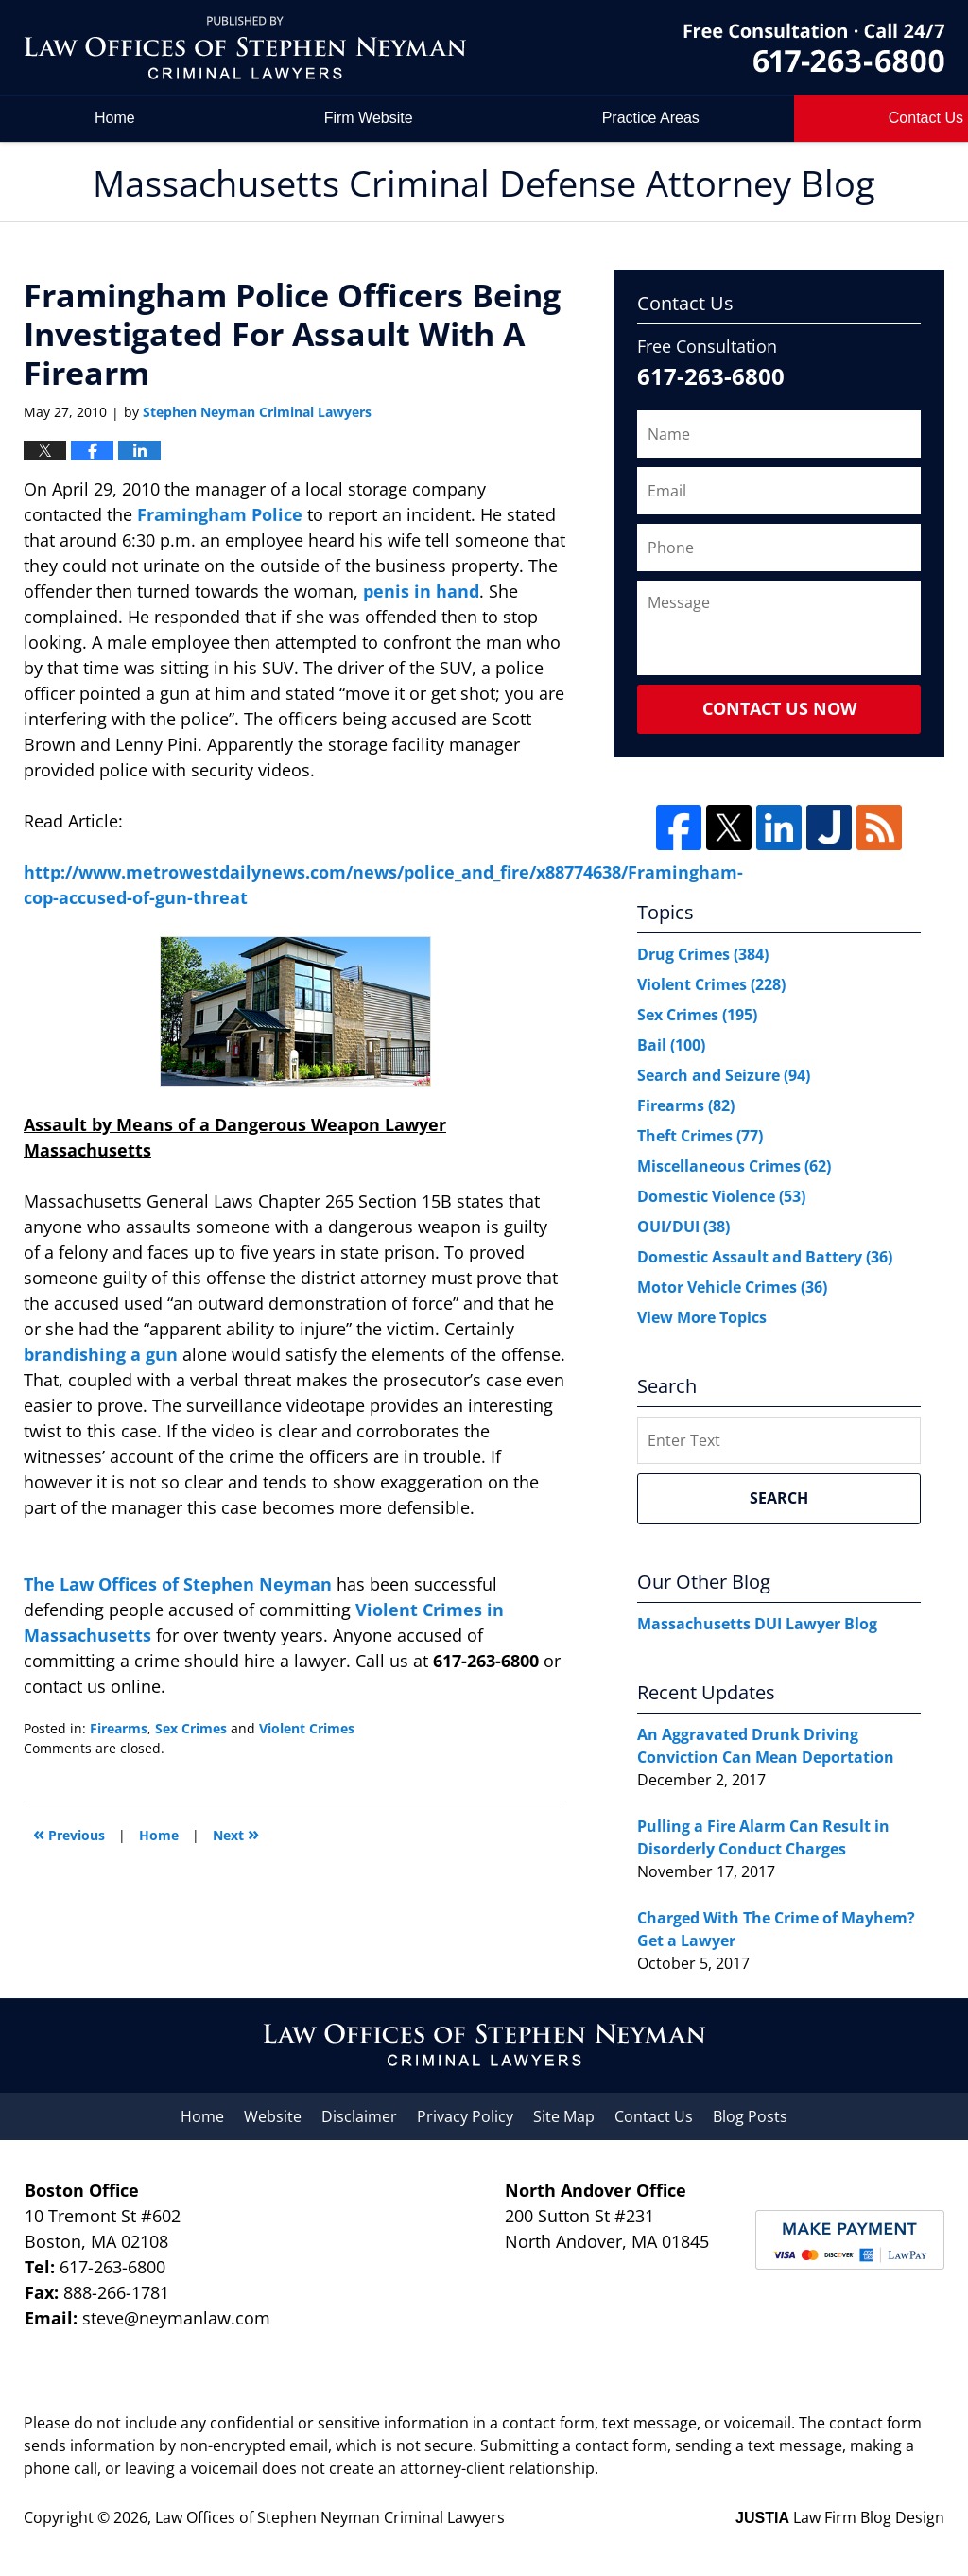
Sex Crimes (191, 1728)
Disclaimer (359, 2116)
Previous (69, 1833)
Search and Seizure (723, 1075)
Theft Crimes (700, 1135)
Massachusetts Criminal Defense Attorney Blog (245, 47)
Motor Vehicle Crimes (732, 1287)
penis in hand (421, 591)
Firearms (118, 1728)
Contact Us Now (779, 708)
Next (236, 1833)
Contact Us (653, 2116)
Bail (671, 1045)
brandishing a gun (103, 1354)
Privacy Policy (465, 2116)
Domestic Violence (721, 1196)
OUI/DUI (683, 1226)
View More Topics (702, 1317)
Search (779, 1498)
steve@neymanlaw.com (176, 2317)
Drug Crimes (703, 954)
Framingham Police (219, 514)
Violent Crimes (306, 1728)
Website (273, 2116)
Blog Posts (750, 2116)
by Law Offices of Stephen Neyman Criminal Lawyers (813, 48)
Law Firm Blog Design (839, 2517)
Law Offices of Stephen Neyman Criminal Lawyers (330, 2517)
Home (115, 118)
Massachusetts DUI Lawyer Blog (757, 1623)
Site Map (564, 2116)
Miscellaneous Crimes (734, 1166)
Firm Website (368, 118)
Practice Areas (651, 118)
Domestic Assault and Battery (764, 1256)
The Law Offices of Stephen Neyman (180, 1584)
